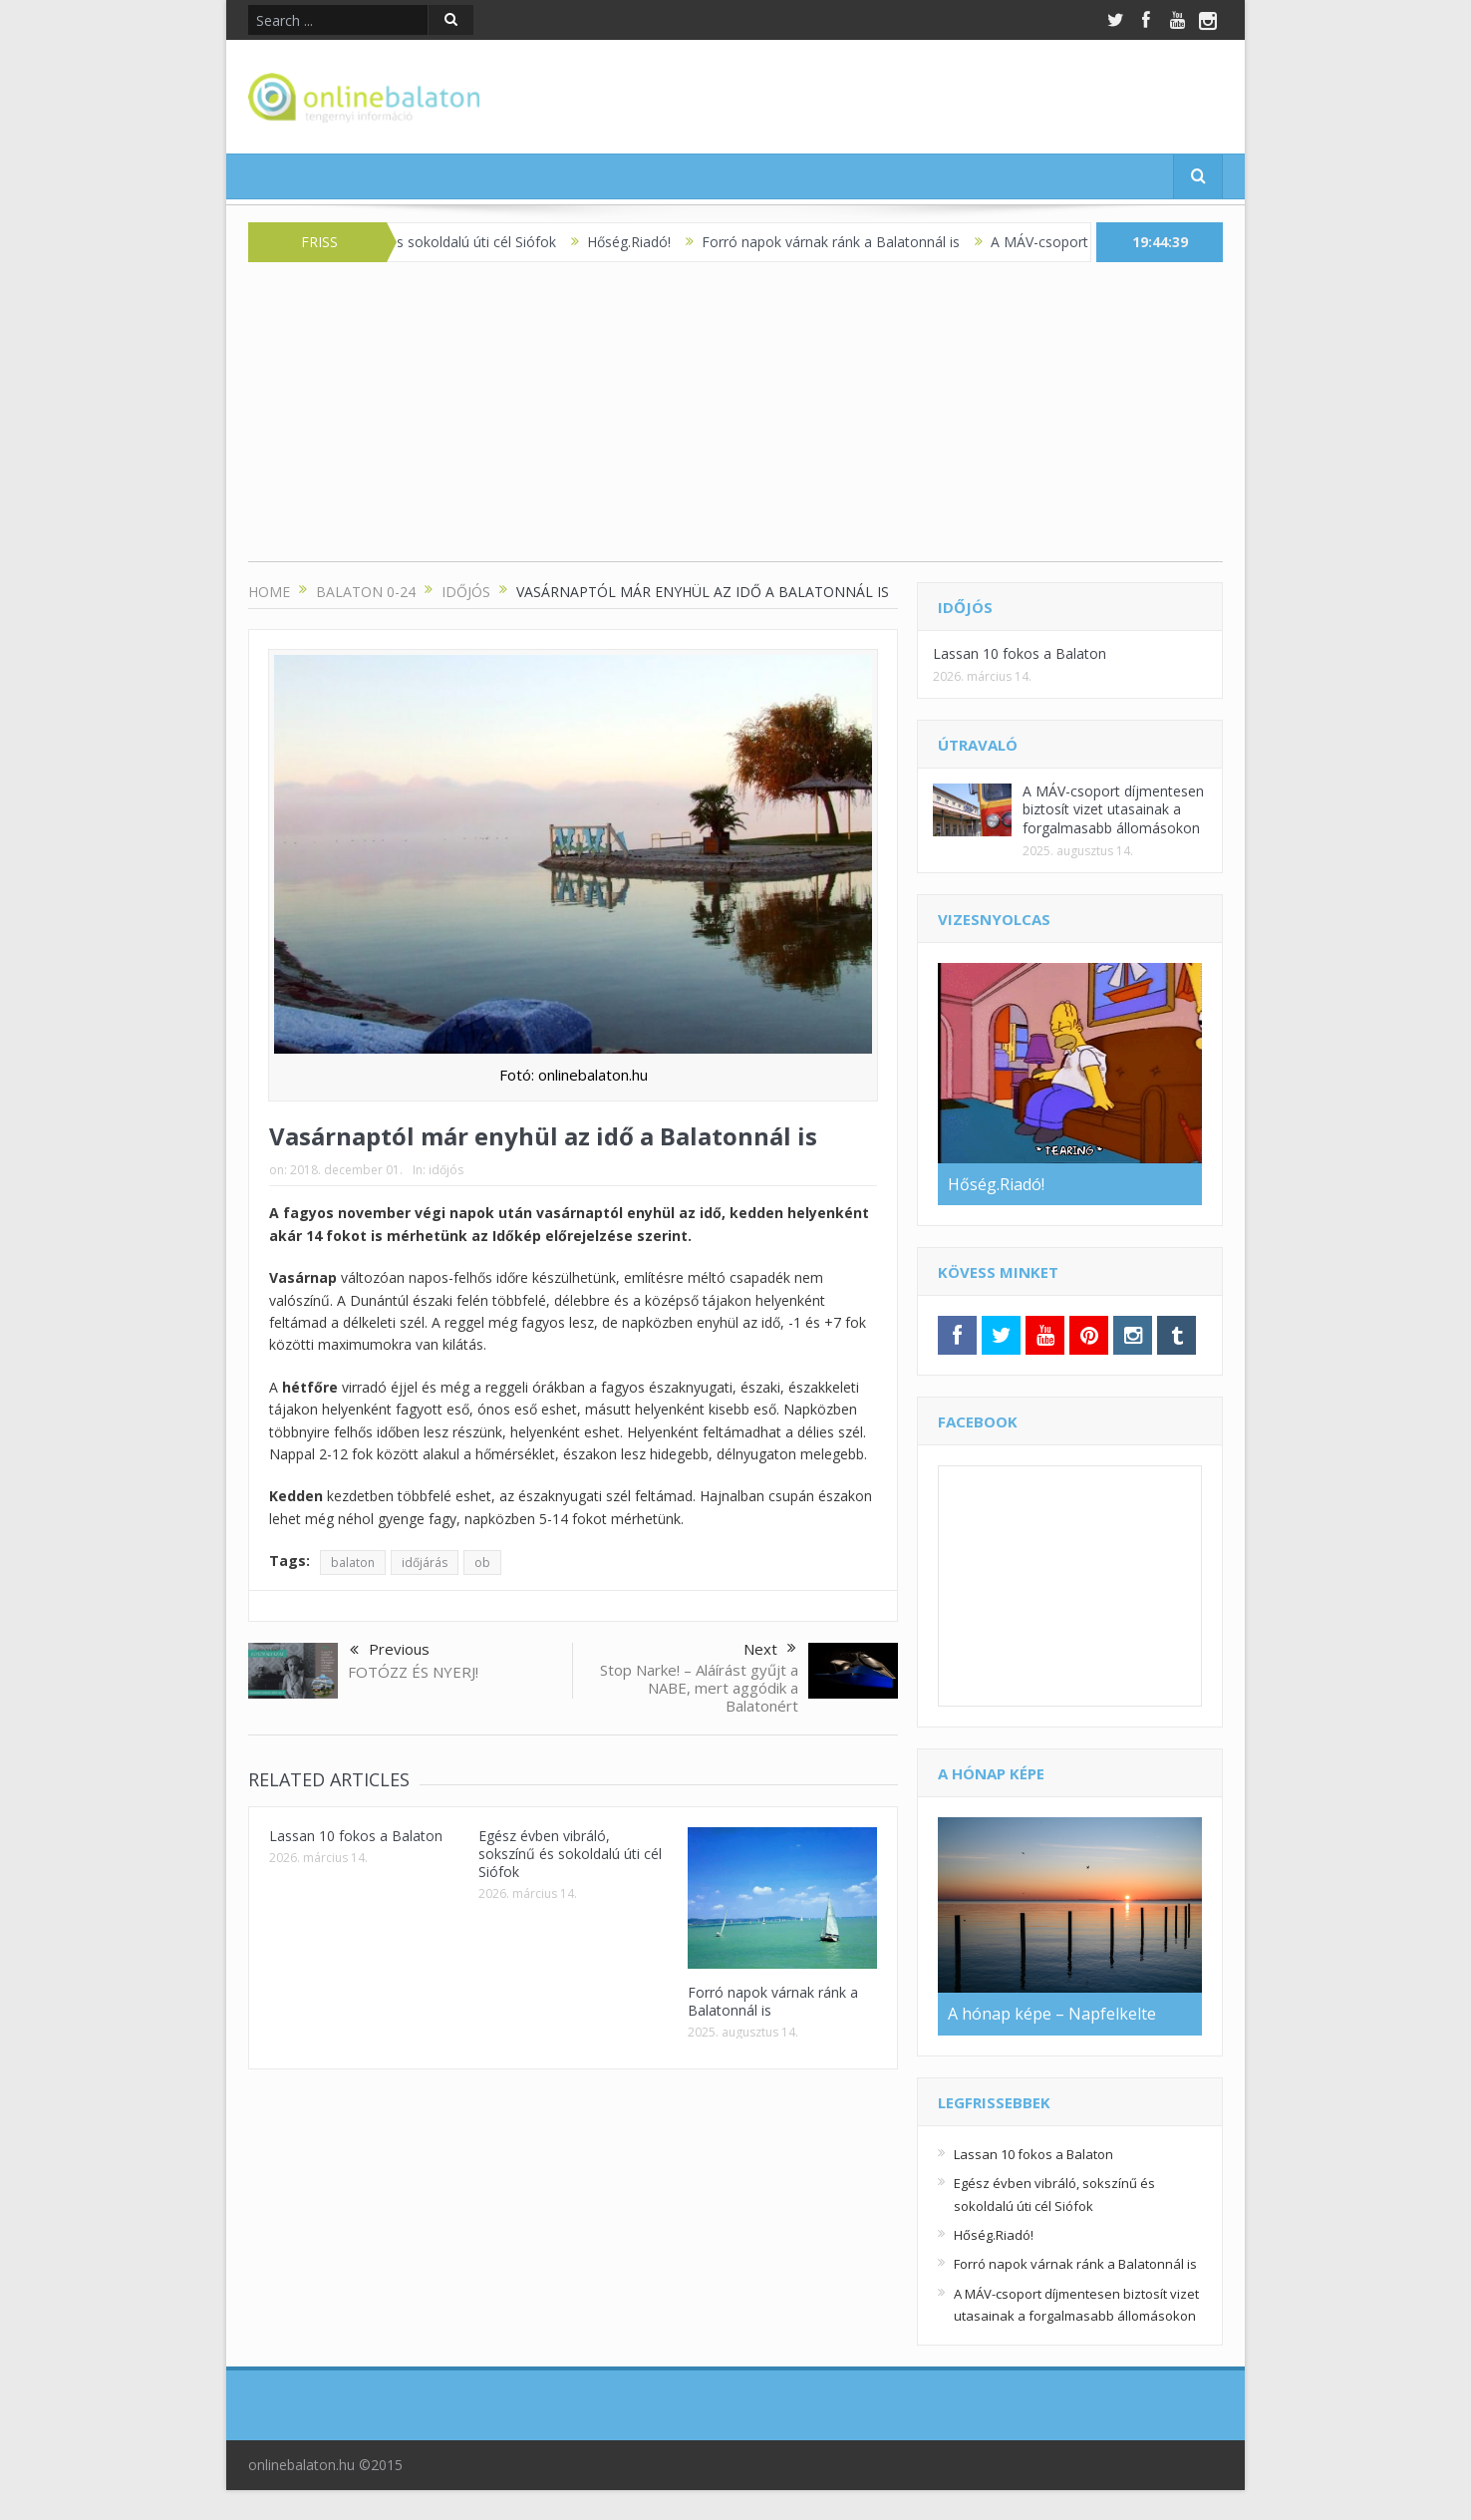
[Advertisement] (735, 421)
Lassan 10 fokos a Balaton (355, 1835)
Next (769, 1649)
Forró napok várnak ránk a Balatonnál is (846, 241)
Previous (390, 1651)
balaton (353, 1562)
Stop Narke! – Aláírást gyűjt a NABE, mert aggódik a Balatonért (699, 1688)
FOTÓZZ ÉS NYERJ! (413, 1672)
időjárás (424, 1562)
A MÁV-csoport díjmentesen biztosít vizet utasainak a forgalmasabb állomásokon (1113, 809)
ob (482, 1562)
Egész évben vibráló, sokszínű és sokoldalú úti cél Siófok (570, 1853)
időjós (446, 1169)
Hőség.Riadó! (644, 241)
